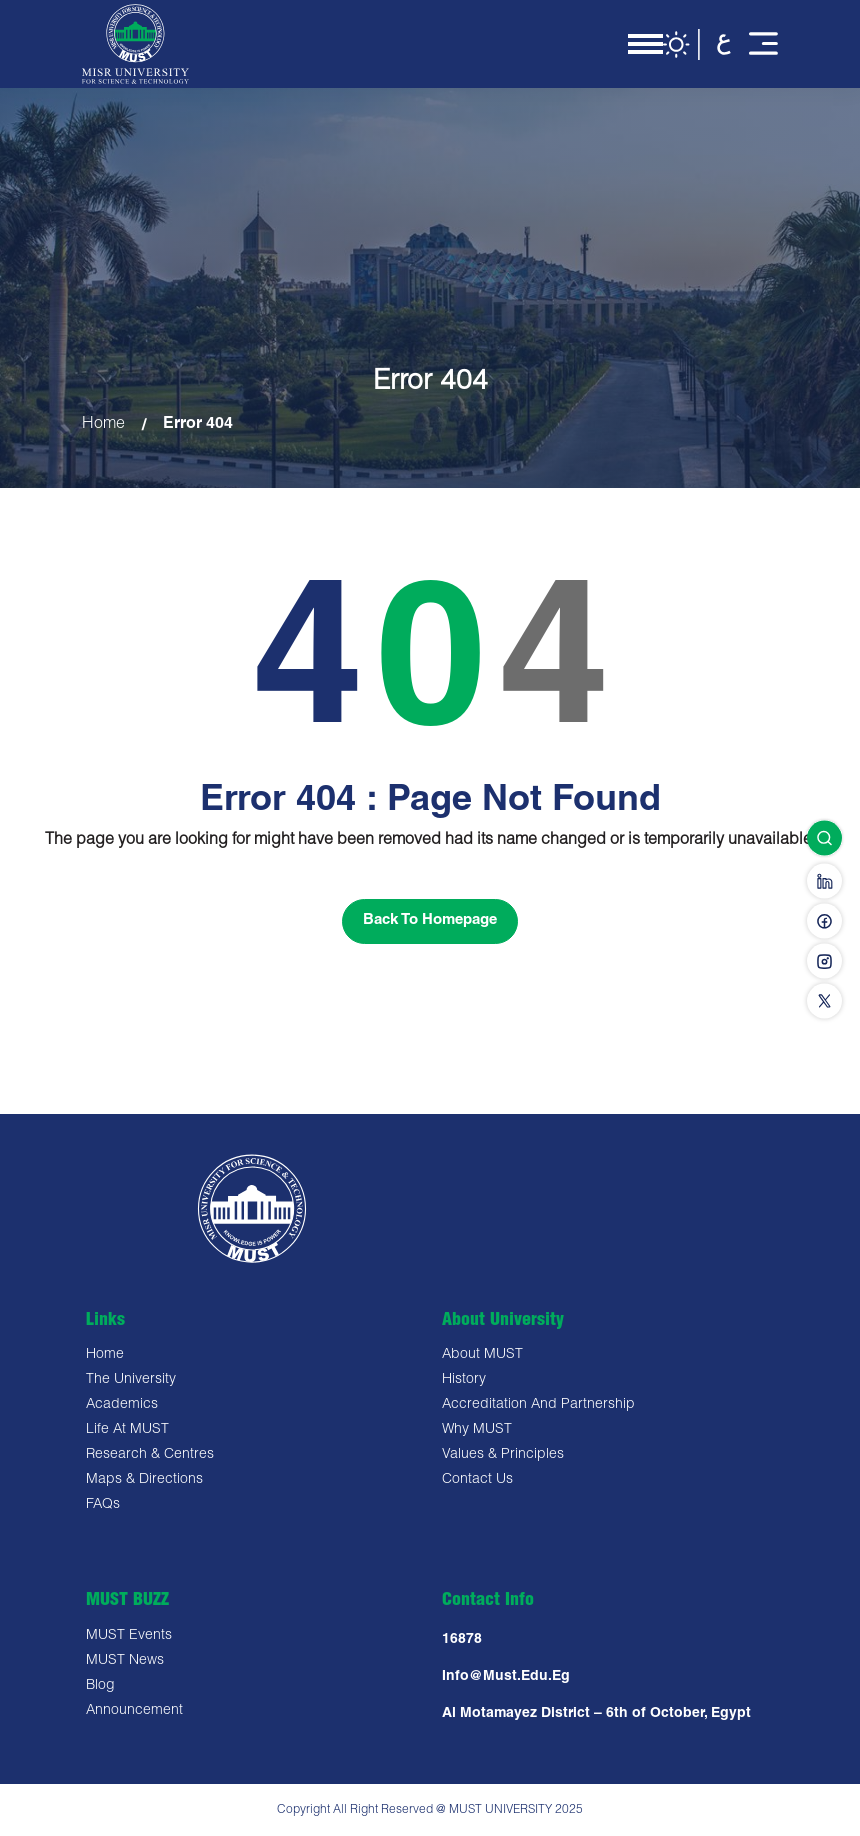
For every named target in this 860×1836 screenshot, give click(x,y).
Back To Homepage (430, 920)
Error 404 (198, 425)
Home (103, 425)
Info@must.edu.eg (506, 1677)
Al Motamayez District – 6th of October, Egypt (596, 1714)
